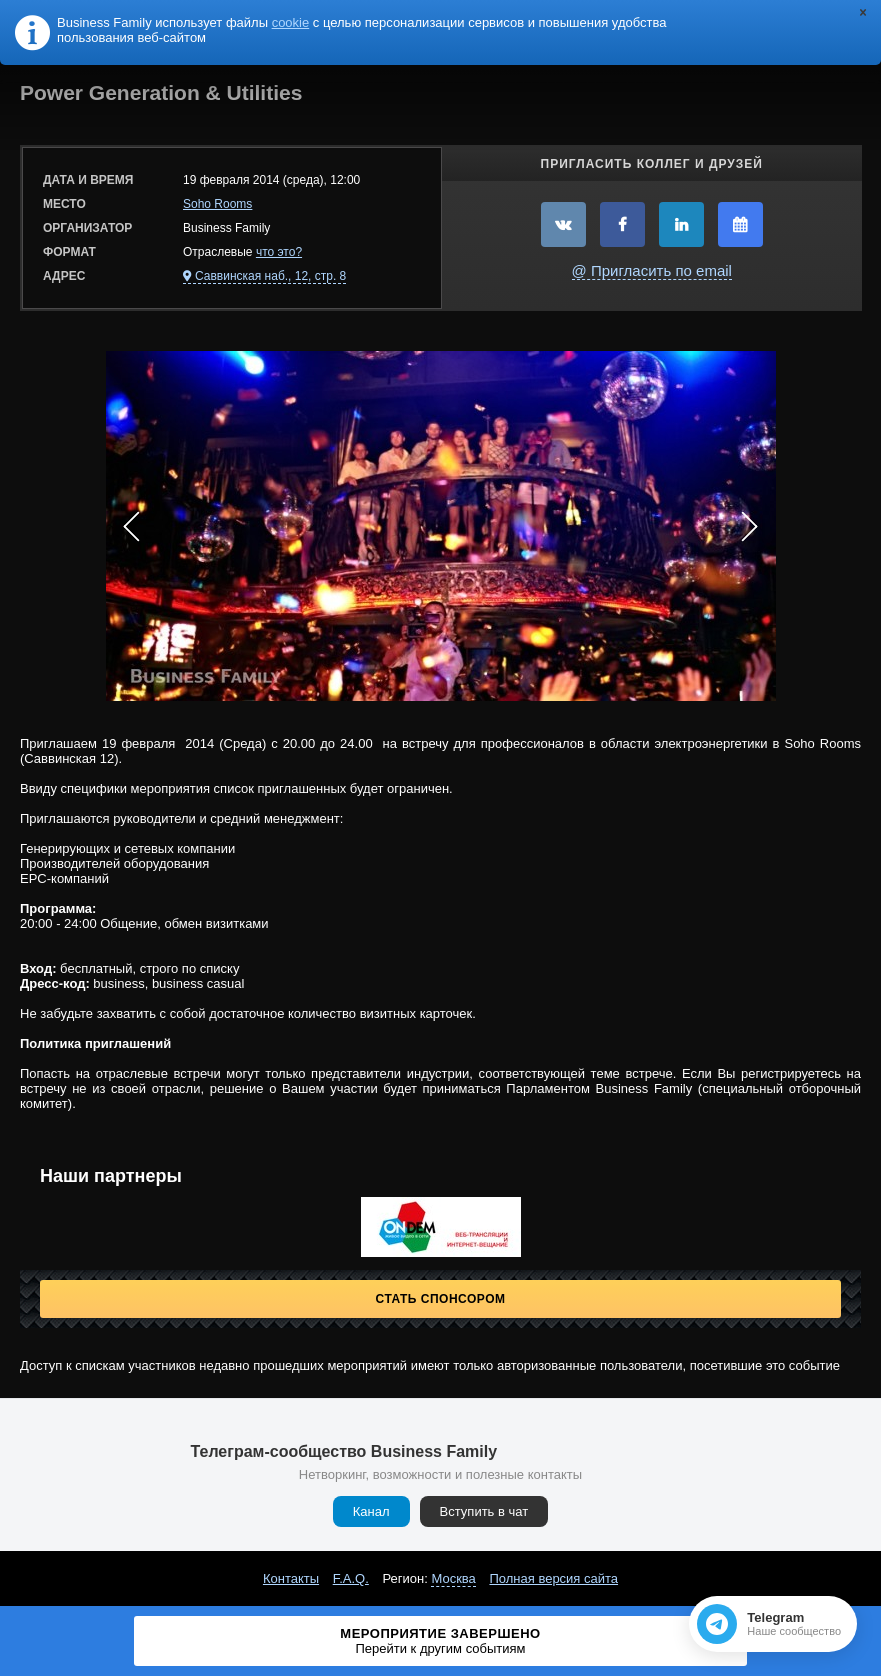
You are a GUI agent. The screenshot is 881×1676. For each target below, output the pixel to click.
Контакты (291, 1578)
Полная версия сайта (553, 1578)
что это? (279, 252)
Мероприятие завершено (440, 1641)
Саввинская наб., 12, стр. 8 (270, 276)
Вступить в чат (484, 1511)
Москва (453, 1578)
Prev (132, 526)
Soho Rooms (217, 204)
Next (750, 526)
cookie (291, 22)
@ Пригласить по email (652, 270)
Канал (371, 1511)
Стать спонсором (441, 1299)
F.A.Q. (351, 1578)
